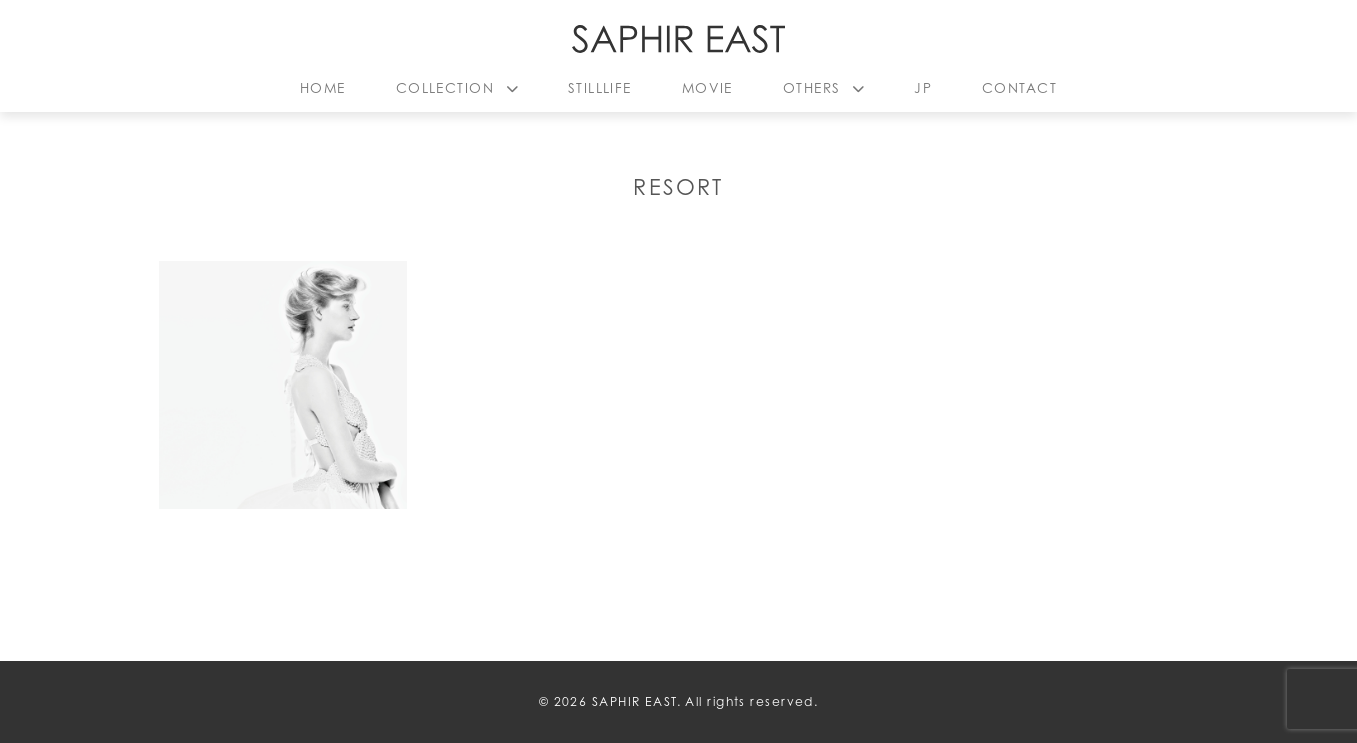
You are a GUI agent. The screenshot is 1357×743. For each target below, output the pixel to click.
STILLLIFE (600, 88)
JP (923, 88)
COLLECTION (445, 88)
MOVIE (707, 88)
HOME (323, 88)
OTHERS (812, 88)
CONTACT (1019, 88)
